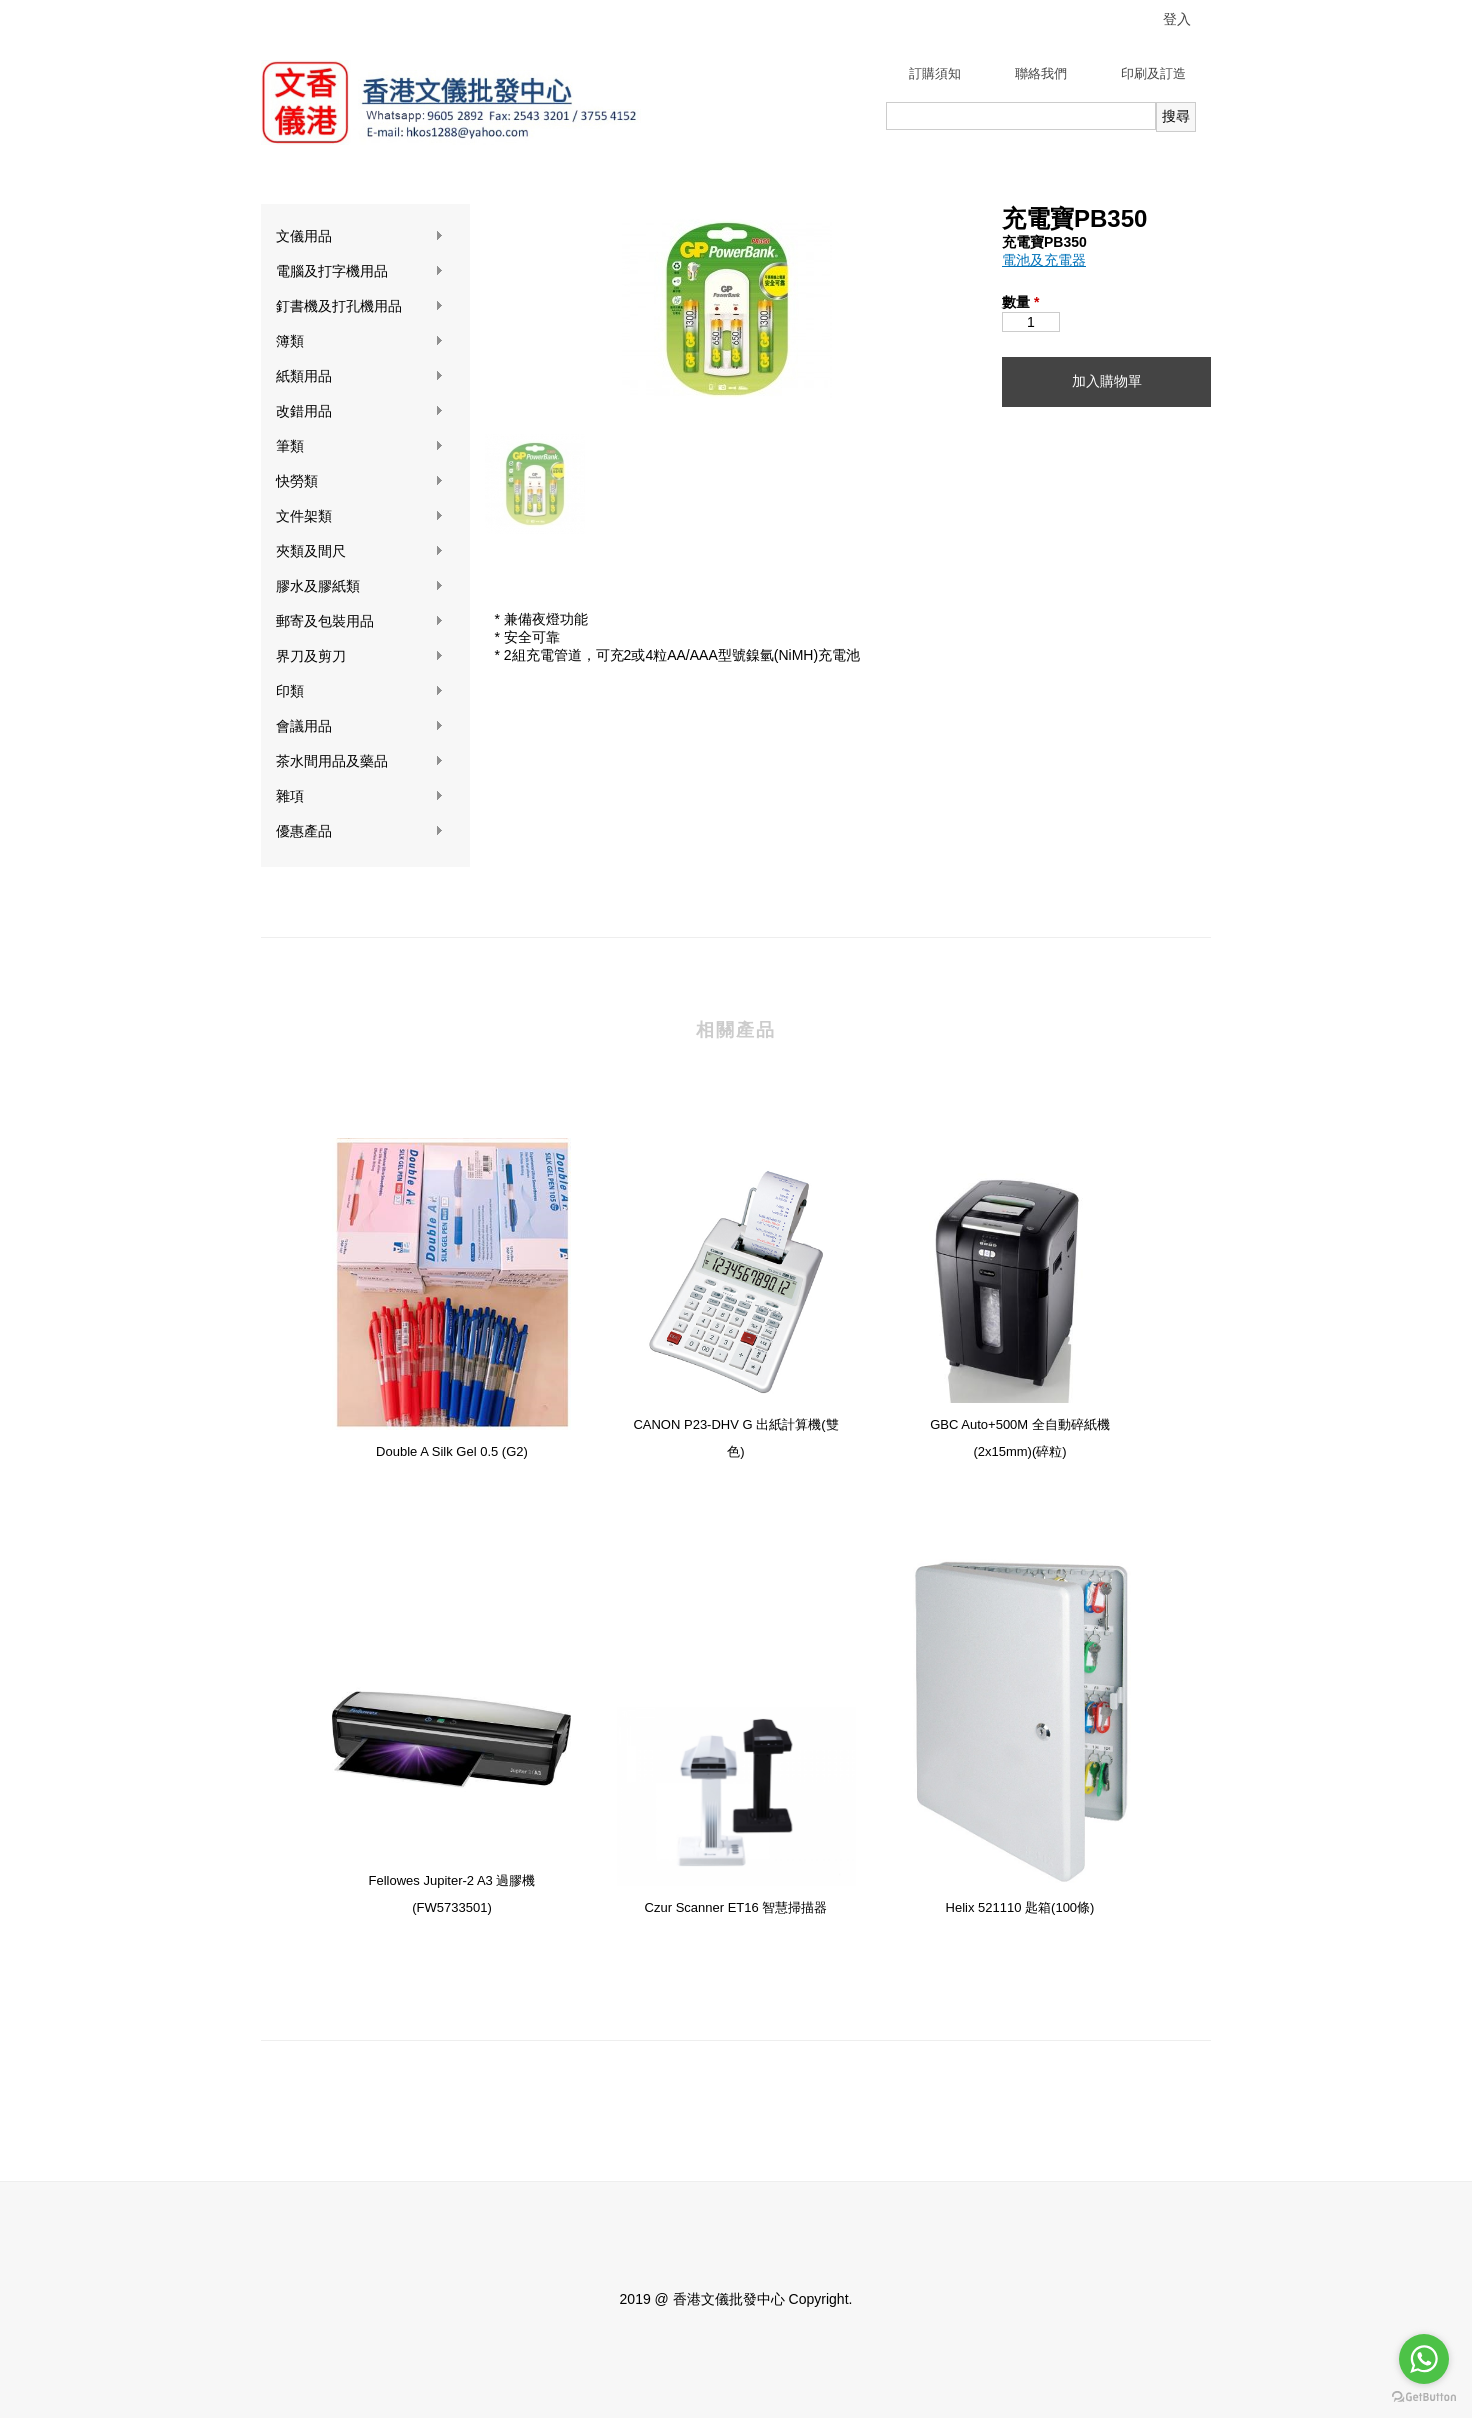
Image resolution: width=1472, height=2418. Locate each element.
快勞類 (360, 481)
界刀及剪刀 (360, 656)
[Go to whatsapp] (1424, 2359)
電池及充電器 (1044, 260)
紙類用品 (360, 376)
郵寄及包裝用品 (360, 621)
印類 (360, 691)
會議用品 (360, 726)
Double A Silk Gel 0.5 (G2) (452, 1451)
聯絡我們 (1041, 73)
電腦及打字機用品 (360, 271)
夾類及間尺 (360, 551)
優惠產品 (360, 831)
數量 (1020, 302)
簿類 (360, 341)
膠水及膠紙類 (360, 586)
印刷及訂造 (1153, 73)
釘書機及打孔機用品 (360, 306)
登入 (1177, 19)
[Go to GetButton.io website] (1424, 2397)
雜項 (360, 796)
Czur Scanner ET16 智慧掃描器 (736, 1907)
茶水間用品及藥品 (360, 761)
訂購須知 (935, 73)
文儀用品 (360, 236)
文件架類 (360, 516)
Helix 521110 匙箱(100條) (1020, 1907)
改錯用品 (360, 411)
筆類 (360, 446)
